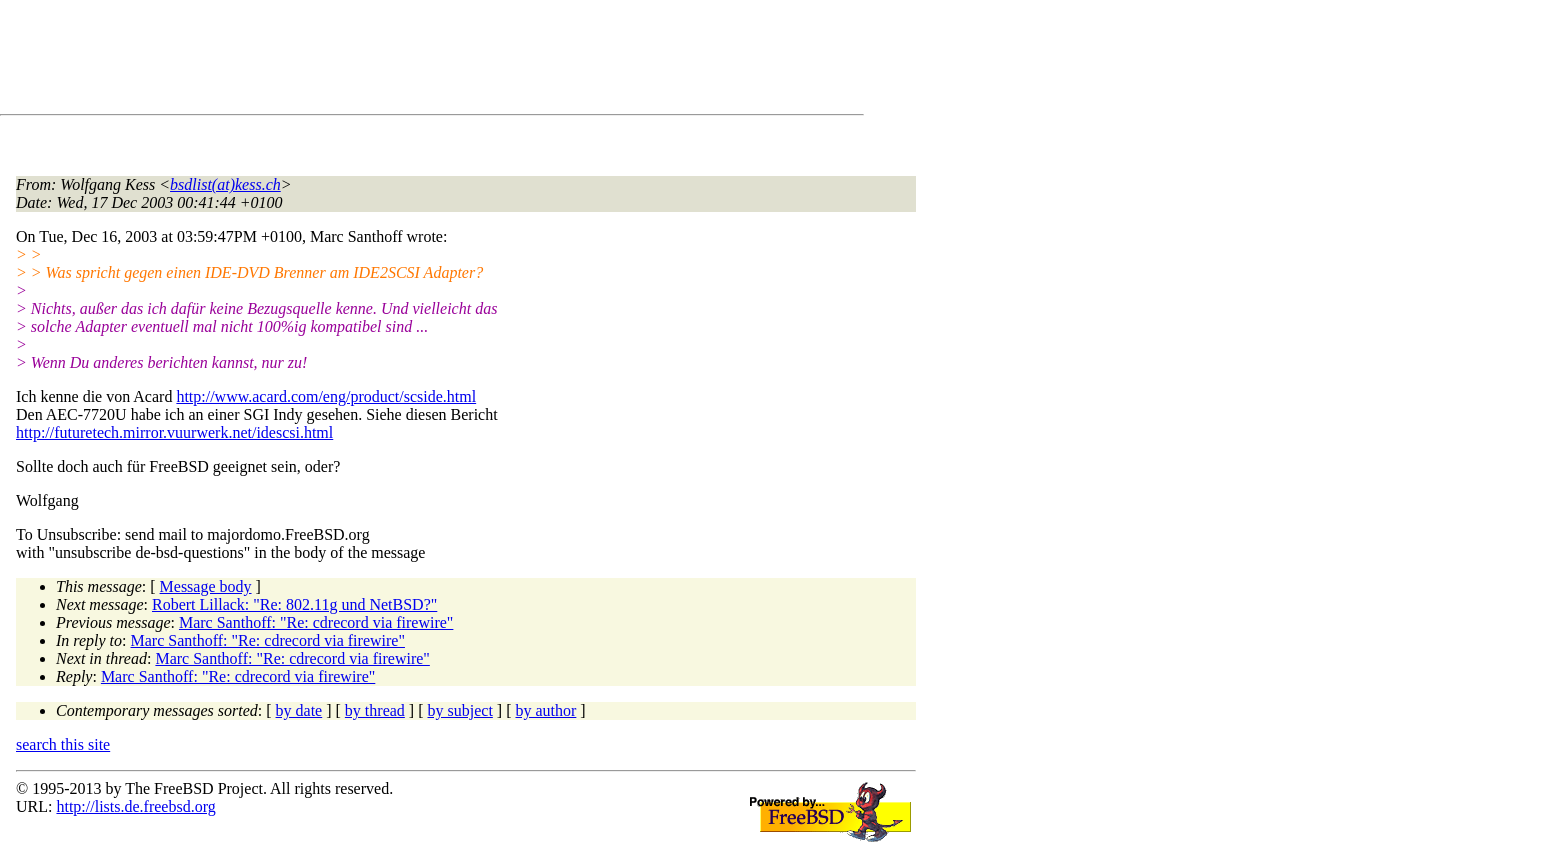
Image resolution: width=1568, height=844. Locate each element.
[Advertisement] (380, 61)
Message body (206, 586)
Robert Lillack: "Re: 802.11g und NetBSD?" (294, 604)
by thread (375, 710)
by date (299, 710)
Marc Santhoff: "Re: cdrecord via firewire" (316, 622)
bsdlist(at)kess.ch (225, 184)
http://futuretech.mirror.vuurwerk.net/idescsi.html (174, 432)
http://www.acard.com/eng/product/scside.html (326, 396)
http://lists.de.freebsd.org (135, 806)
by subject (460, 710)
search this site (63, 744)
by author (545, 710)
